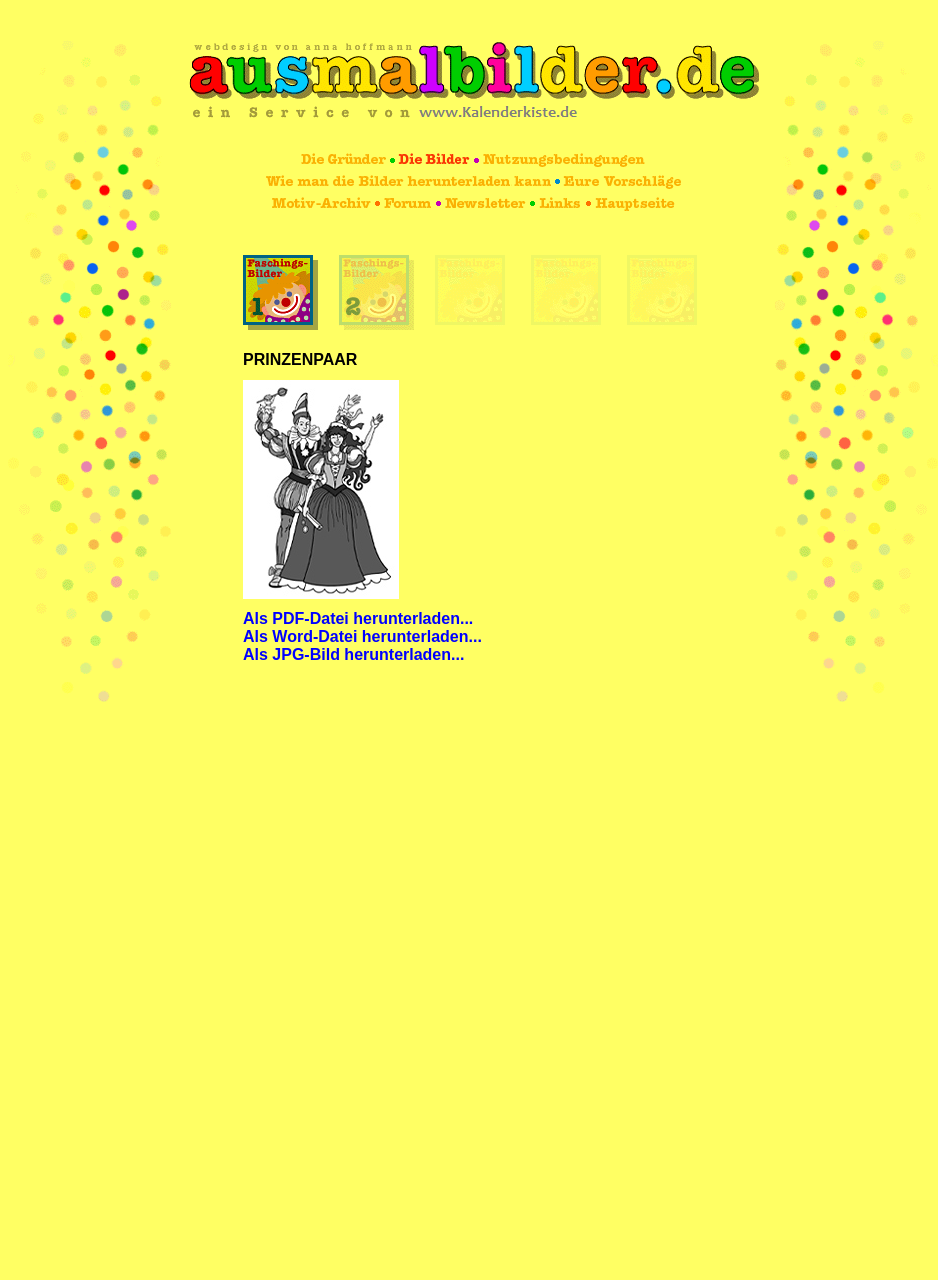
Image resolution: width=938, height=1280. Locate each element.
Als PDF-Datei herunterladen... (358, 618)
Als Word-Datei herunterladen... (362, 636)
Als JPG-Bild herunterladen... (353, 654)
